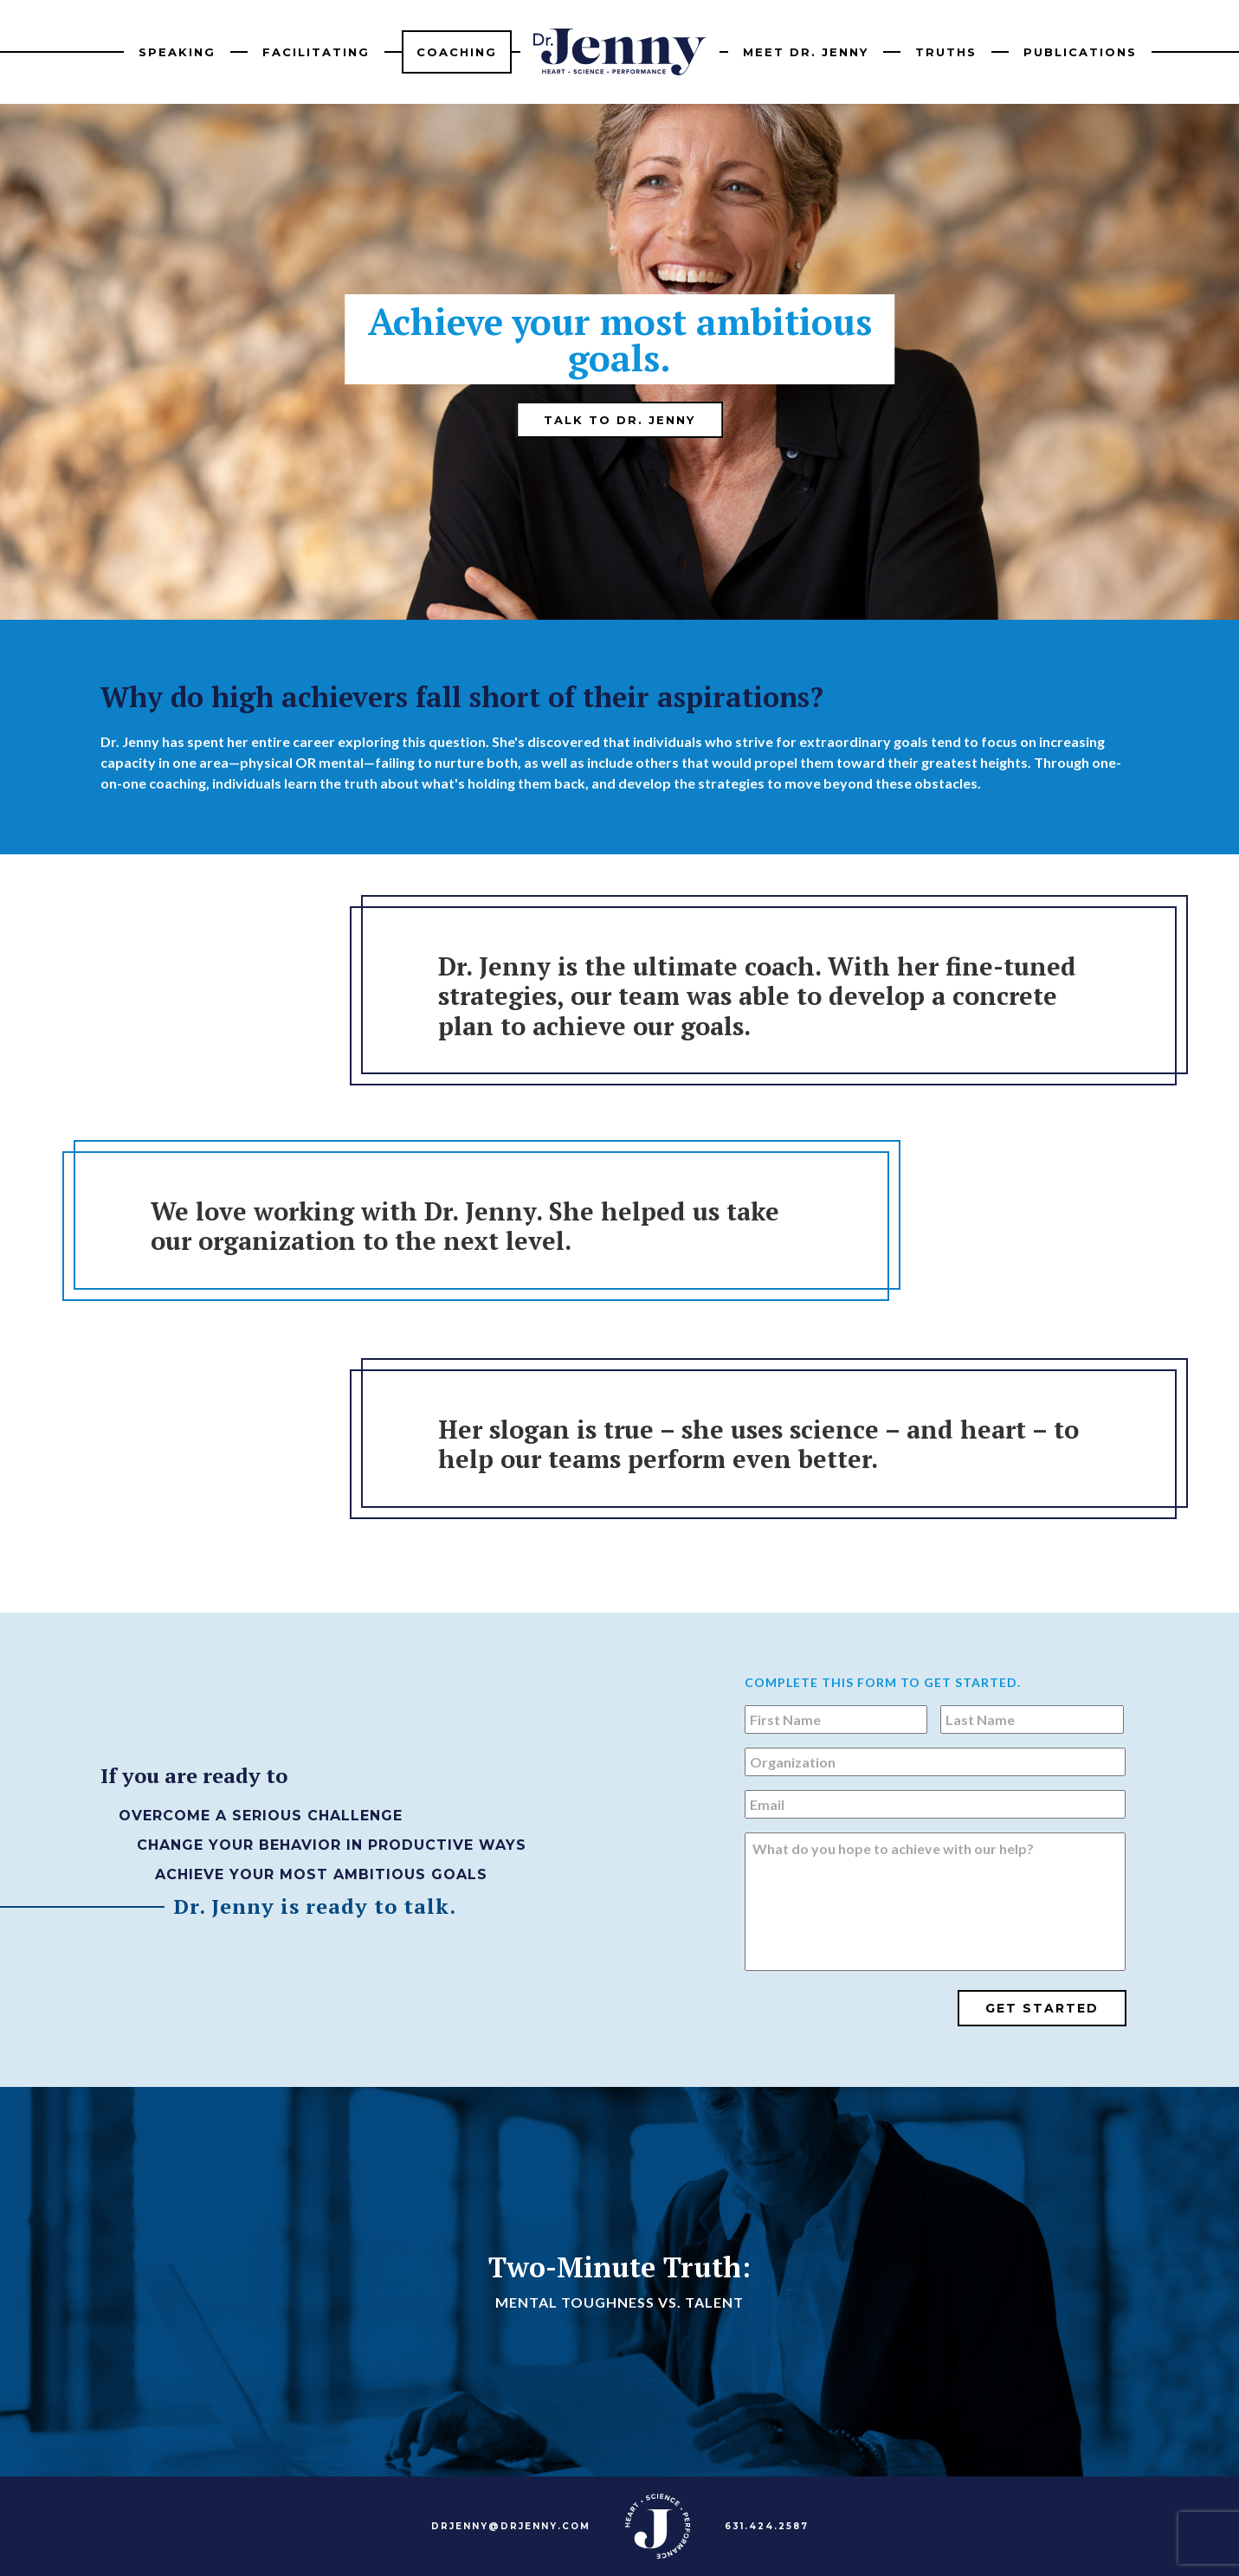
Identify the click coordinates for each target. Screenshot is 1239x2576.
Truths (946, 52)
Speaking (177, 52)
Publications (1080, 52)
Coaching (456, 52)
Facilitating (316, 52)
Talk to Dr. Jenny (619, 420)
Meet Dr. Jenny (805, 52)
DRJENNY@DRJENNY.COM (510, 2526)
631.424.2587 (767, 2526)
